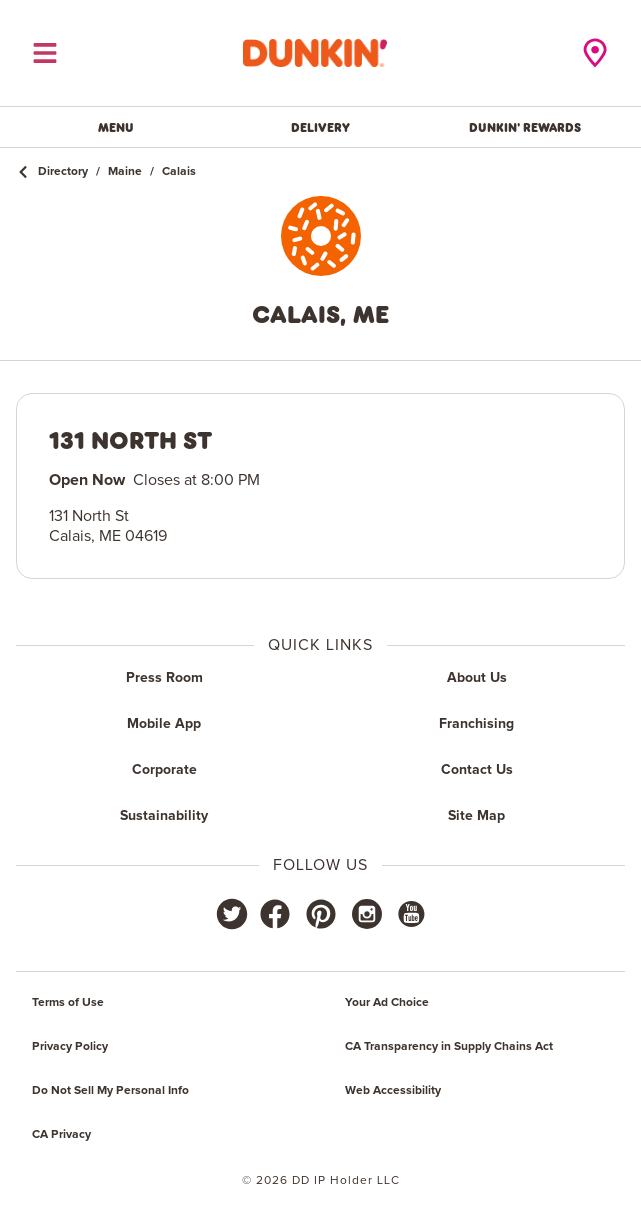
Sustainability (164, 816)
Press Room (164, 678)
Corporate (164, 770)
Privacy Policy (70, 1047)
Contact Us (477, 770)
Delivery (320, 127)
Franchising (476, 724)
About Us (477, 678)
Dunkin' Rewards (525, 127)
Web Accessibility (393, 1091)
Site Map (476, 816)
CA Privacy (61, 1135)
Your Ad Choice (387, 1003)
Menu (116, 127)
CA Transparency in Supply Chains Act (449, 1047)
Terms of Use (68, 1003)
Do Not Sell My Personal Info (110, 1091)
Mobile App (164, 724)
